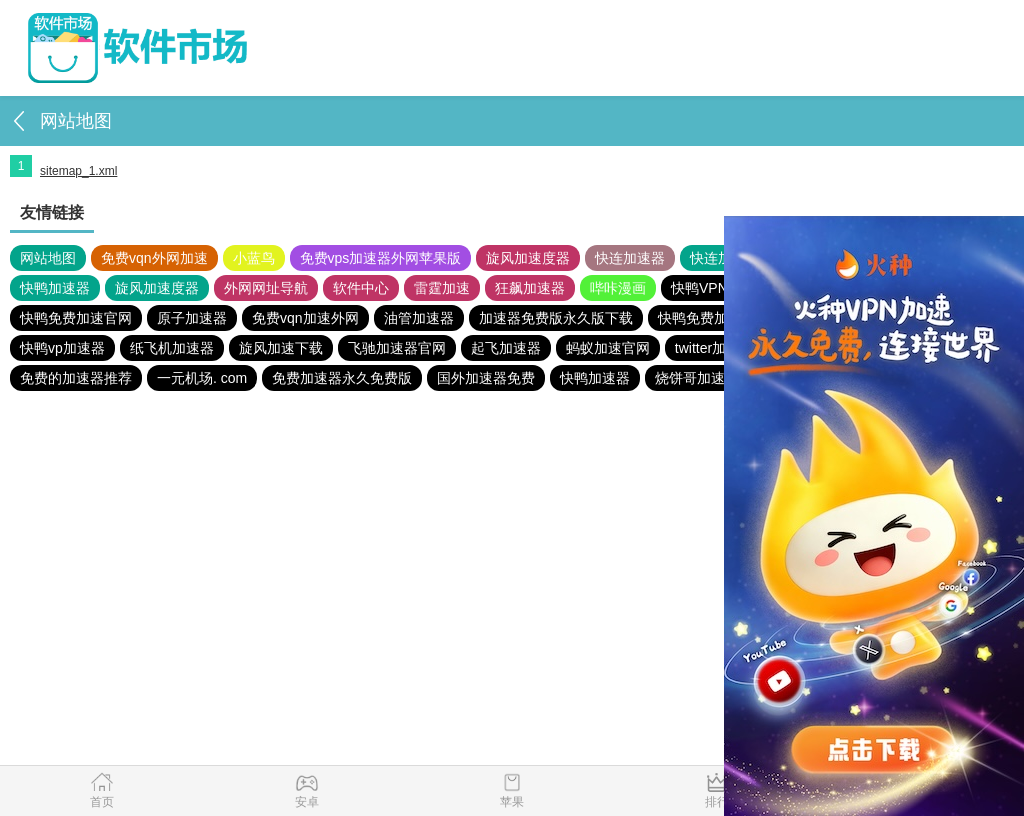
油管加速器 (419, 318)
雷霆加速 (442, 288)
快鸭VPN (699, 288)
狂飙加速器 (530, 288)
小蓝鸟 (254, 258)
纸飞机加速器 (172, 348)
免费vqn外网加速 (154, 258)
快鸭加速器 (55, 288)
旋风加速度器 (528, 258)
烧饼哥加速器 (697, 378)
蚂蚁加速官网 (608, 348)
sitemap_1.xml (78, 171)
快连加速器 (630, 258)
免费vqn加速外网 (305, 318)
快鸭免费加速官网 (76, 318)
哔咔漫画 (618, 288)
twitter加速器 (714, 348)
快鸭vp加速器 (62, 348)
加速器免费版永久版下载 (556, 318)
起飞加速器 (506, 348)
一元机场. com (202, 378)
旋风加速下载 (281, 348)
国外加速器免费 (486, 378)
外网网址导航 (266, 288)
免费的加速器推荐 (76, 378)
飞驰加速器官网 (397, 348)
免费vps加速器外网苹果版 (381, 258)
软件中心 (361, 288)
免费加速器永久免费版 (342, 378)
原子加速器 (192, 318)
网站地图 (48, 258)
